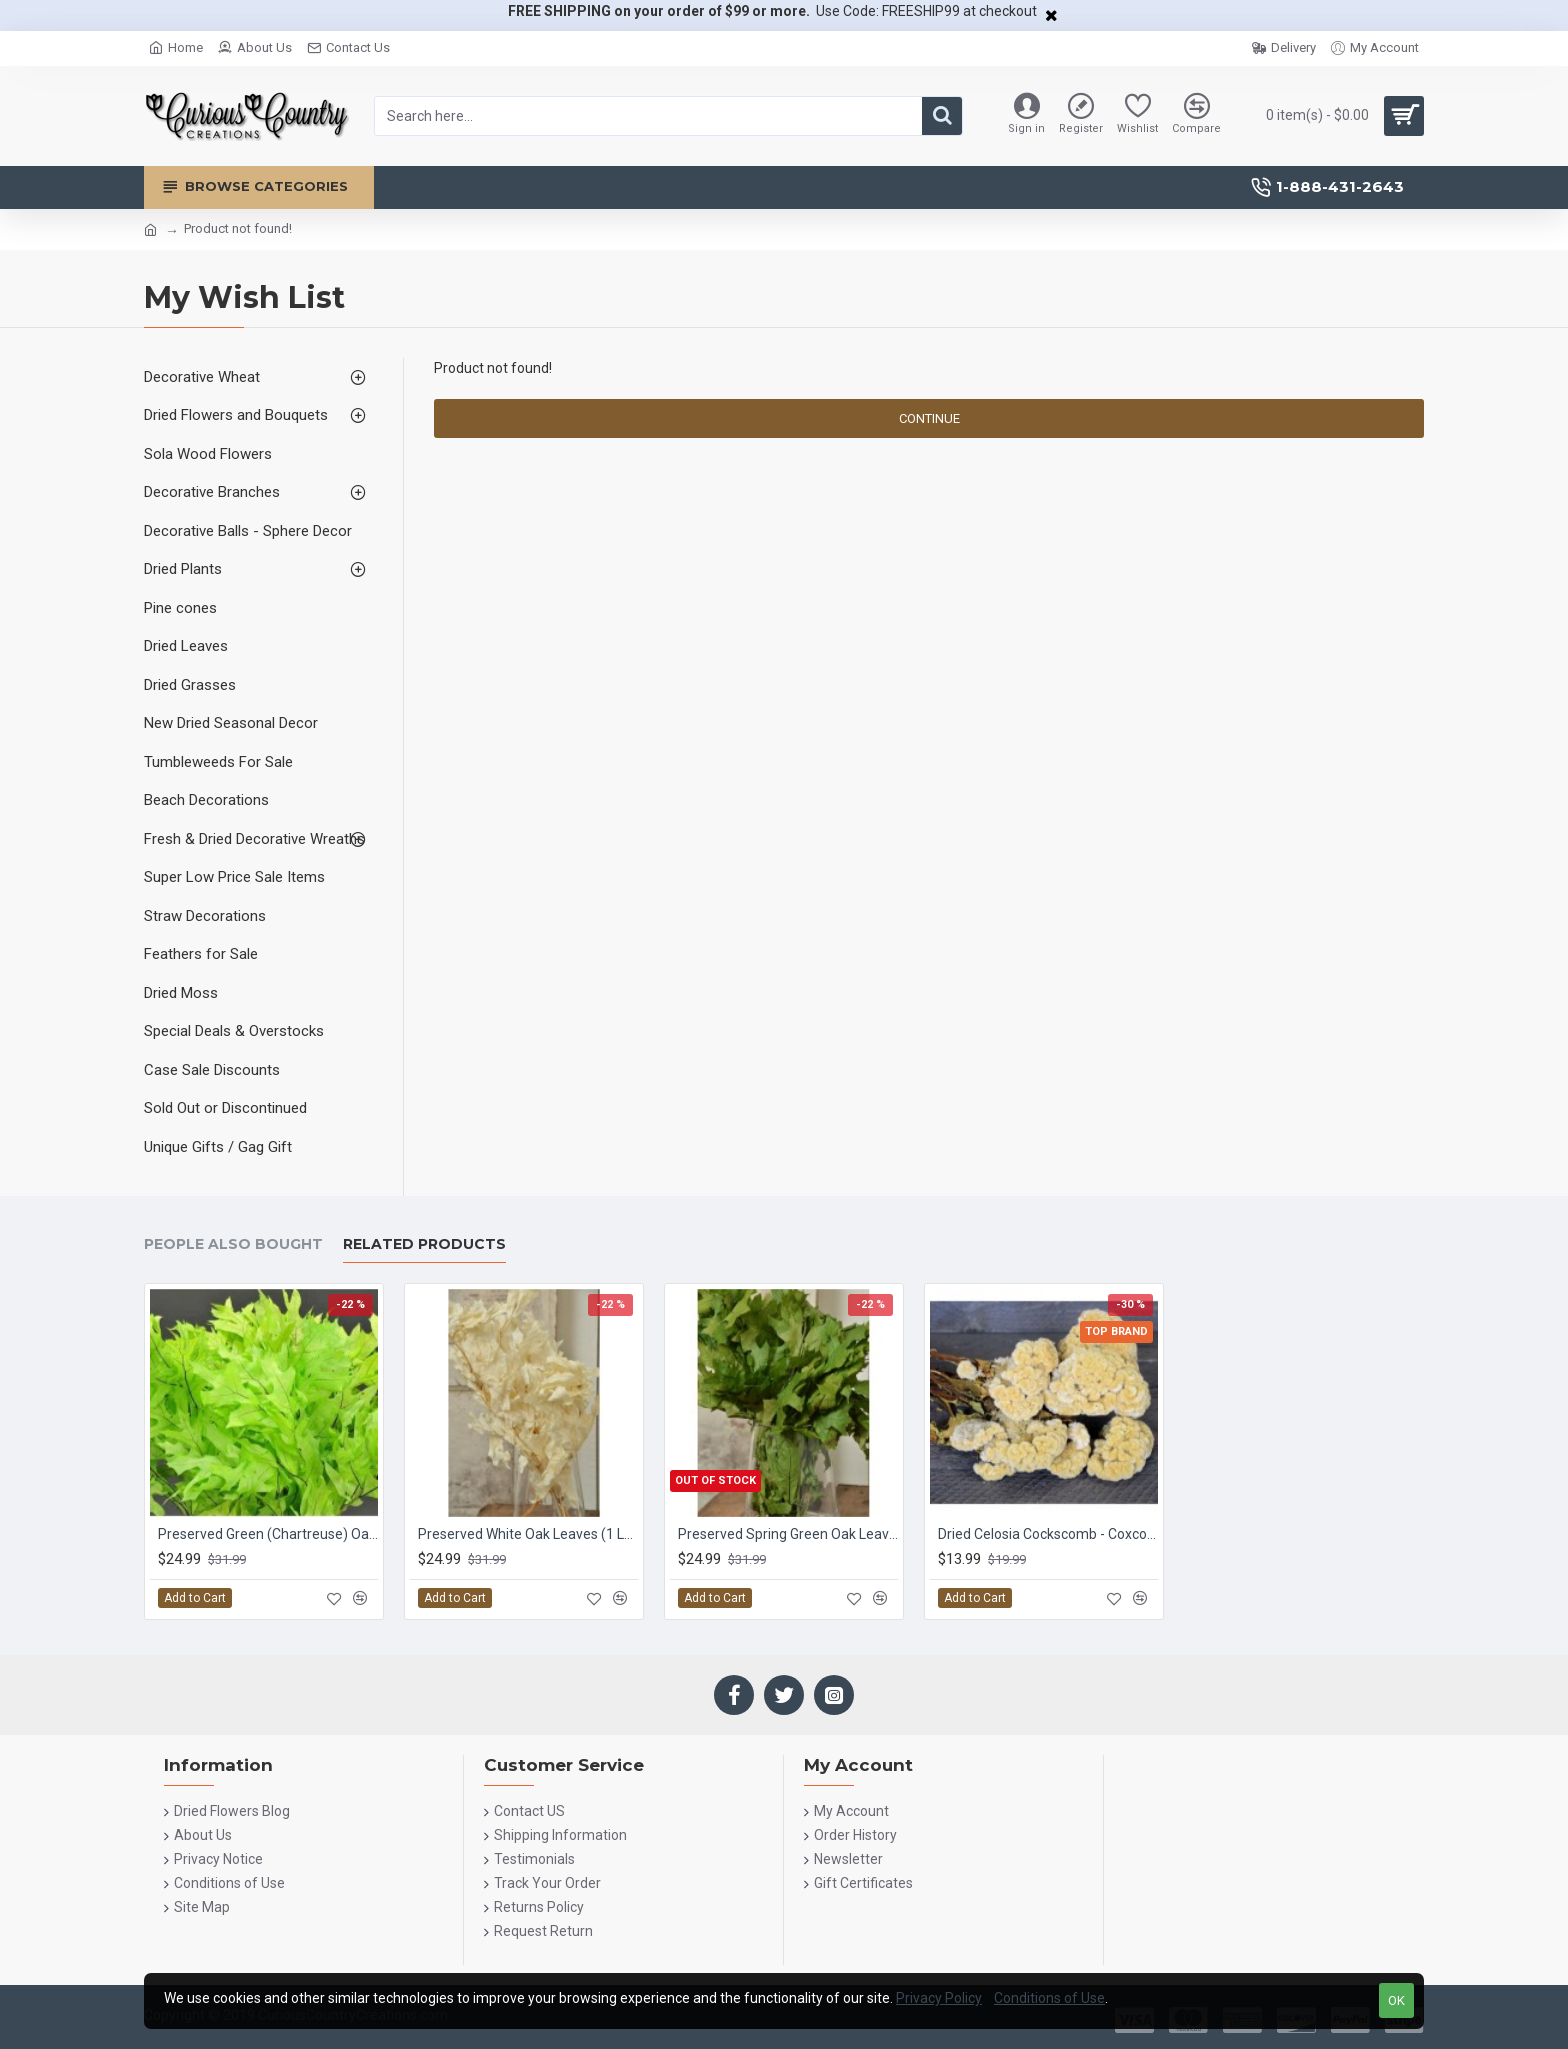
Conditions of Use (1049, 1998)
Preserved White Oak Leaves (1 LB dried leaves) (528, 1534)
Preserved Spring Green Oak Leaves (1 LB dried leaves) (788, 1534)
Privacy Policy (939, 1998)
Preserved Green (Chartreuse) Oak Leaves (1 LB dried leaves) (268, 1534)
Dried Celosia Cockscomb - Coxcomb (1048, 1534)
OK (1396, 2000)
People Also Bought (233, 1244)
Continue (929, 418)
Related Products (424, 1244)
